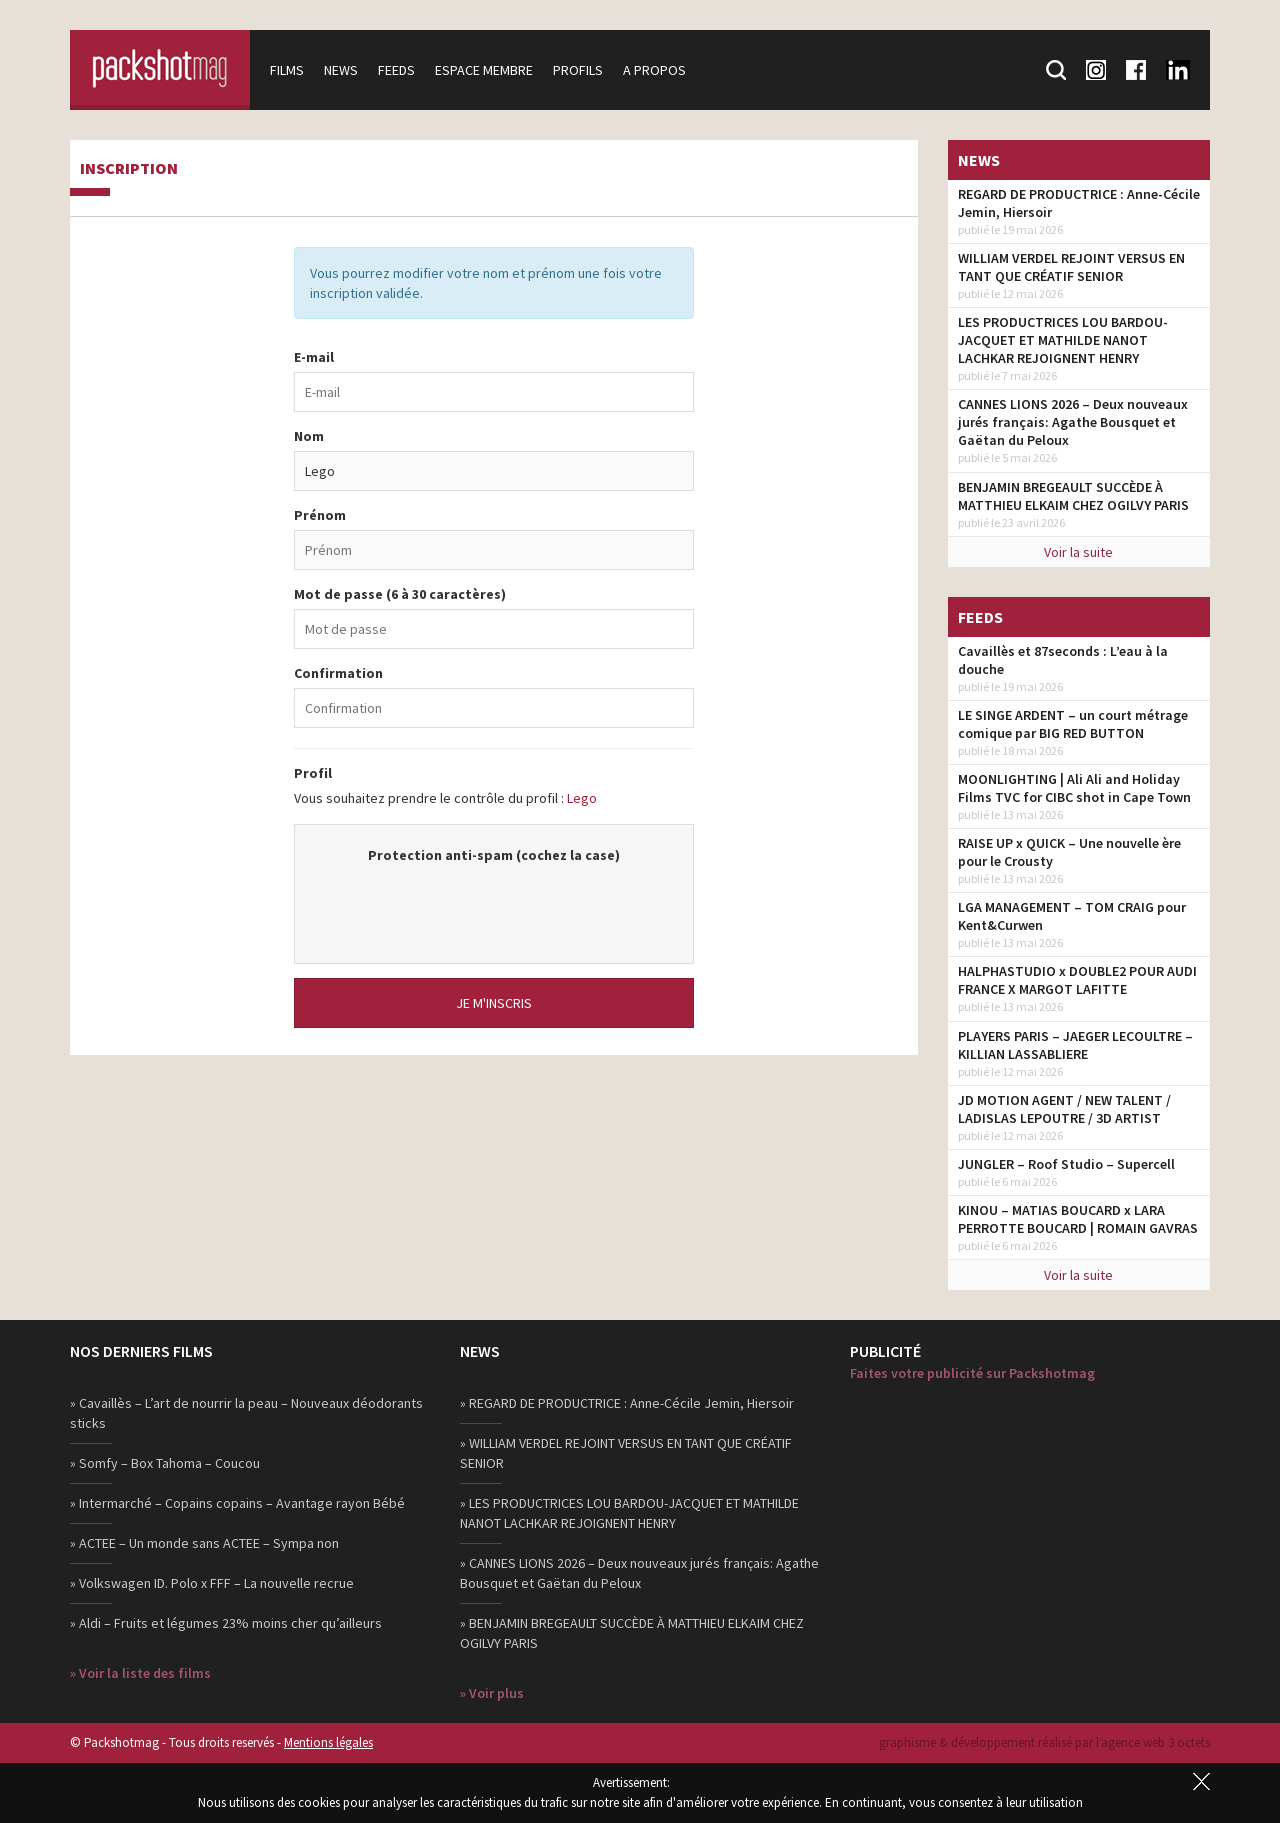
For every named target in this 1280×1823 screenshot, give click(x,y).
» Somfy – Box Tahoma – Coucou (165, 1463)
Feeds (396, 70)
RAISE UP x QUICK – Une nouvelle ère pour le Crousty (1069, 852)
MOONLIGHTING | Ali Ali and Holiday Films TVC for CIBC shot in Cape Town (1074, 788)
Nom (309, 436)
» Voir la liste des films (140, 1673)
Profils (578, 70)
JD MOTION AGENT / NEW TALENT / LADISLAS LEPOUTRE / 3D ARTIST (1064, 1109)
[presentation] (494, 904)
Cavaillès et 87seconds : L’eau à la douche (1063, 660)
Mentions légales (328, 1742)
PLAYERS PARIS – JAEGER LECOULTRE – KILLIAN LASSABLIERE (1075, 1045)
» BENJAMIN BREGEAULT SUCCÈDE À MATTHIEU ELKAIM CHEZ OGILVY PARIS (632, 1633)
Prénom (320, 515)
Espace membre (484, 70)
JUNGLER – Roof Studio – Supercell (1066, 1164)
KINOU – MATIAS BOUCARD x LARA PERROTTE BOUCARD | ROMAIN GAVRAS (1078, 1219)
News (341, 70)
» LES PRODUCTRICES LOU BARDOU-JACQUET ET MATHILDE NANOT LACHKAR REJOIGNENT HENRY (629, 1513)
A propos (654, 70)
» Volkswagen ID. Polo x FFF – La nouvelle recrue (212, 1583)
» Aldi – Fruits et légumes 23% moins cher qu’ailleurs (226, 1623)
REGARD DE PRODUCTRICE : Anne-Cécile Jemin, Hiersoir (1079, 203)
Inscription (129, 169)
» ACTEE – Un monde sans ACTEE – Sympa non (204, 1543)
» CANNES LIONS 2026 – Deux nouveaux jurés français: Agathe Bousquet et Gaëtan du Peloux (639, 1573)
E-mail (314, 357)
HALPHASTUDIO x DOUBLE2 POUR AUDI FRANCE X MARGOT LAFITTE (1077, 980)
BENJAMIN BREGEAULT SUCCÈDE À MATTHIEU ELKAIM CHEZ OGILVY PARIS (1073, 496)
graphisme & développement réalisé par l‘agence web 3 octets (1044, 1742)
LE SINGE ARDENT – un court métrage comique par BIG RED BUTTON (1073, 724)
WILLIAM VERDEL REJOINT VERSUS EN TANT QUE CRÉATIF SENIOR (1071, 267)
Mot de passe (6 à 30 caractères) (400, 594)
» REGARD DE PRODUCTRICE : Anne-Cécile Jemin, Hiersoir (627, 1403)
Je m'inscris (494, 1003)
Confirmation (338, 673)
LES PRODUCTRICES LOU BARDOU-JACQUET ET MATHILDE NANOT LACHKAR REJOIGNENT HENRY (1063, 340)
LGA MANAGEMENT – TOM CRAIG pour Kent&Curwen (1072, 916)
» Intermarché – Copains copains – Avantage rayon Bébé (237, 1503)
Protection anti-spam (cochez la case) (494, 855)
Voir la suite (1078, 552)
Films (287, 70)
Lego (582, 798)
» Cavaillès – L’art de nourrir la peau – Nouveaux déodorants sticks (246, 1413)
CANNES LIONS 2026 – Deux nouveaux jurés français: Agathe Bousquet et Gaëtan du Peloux (1073, 422)
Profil (313, 773)
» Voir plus (492, 1693)
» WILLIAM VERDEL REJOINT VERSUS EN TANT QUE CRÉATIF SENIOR (626, 1453)
